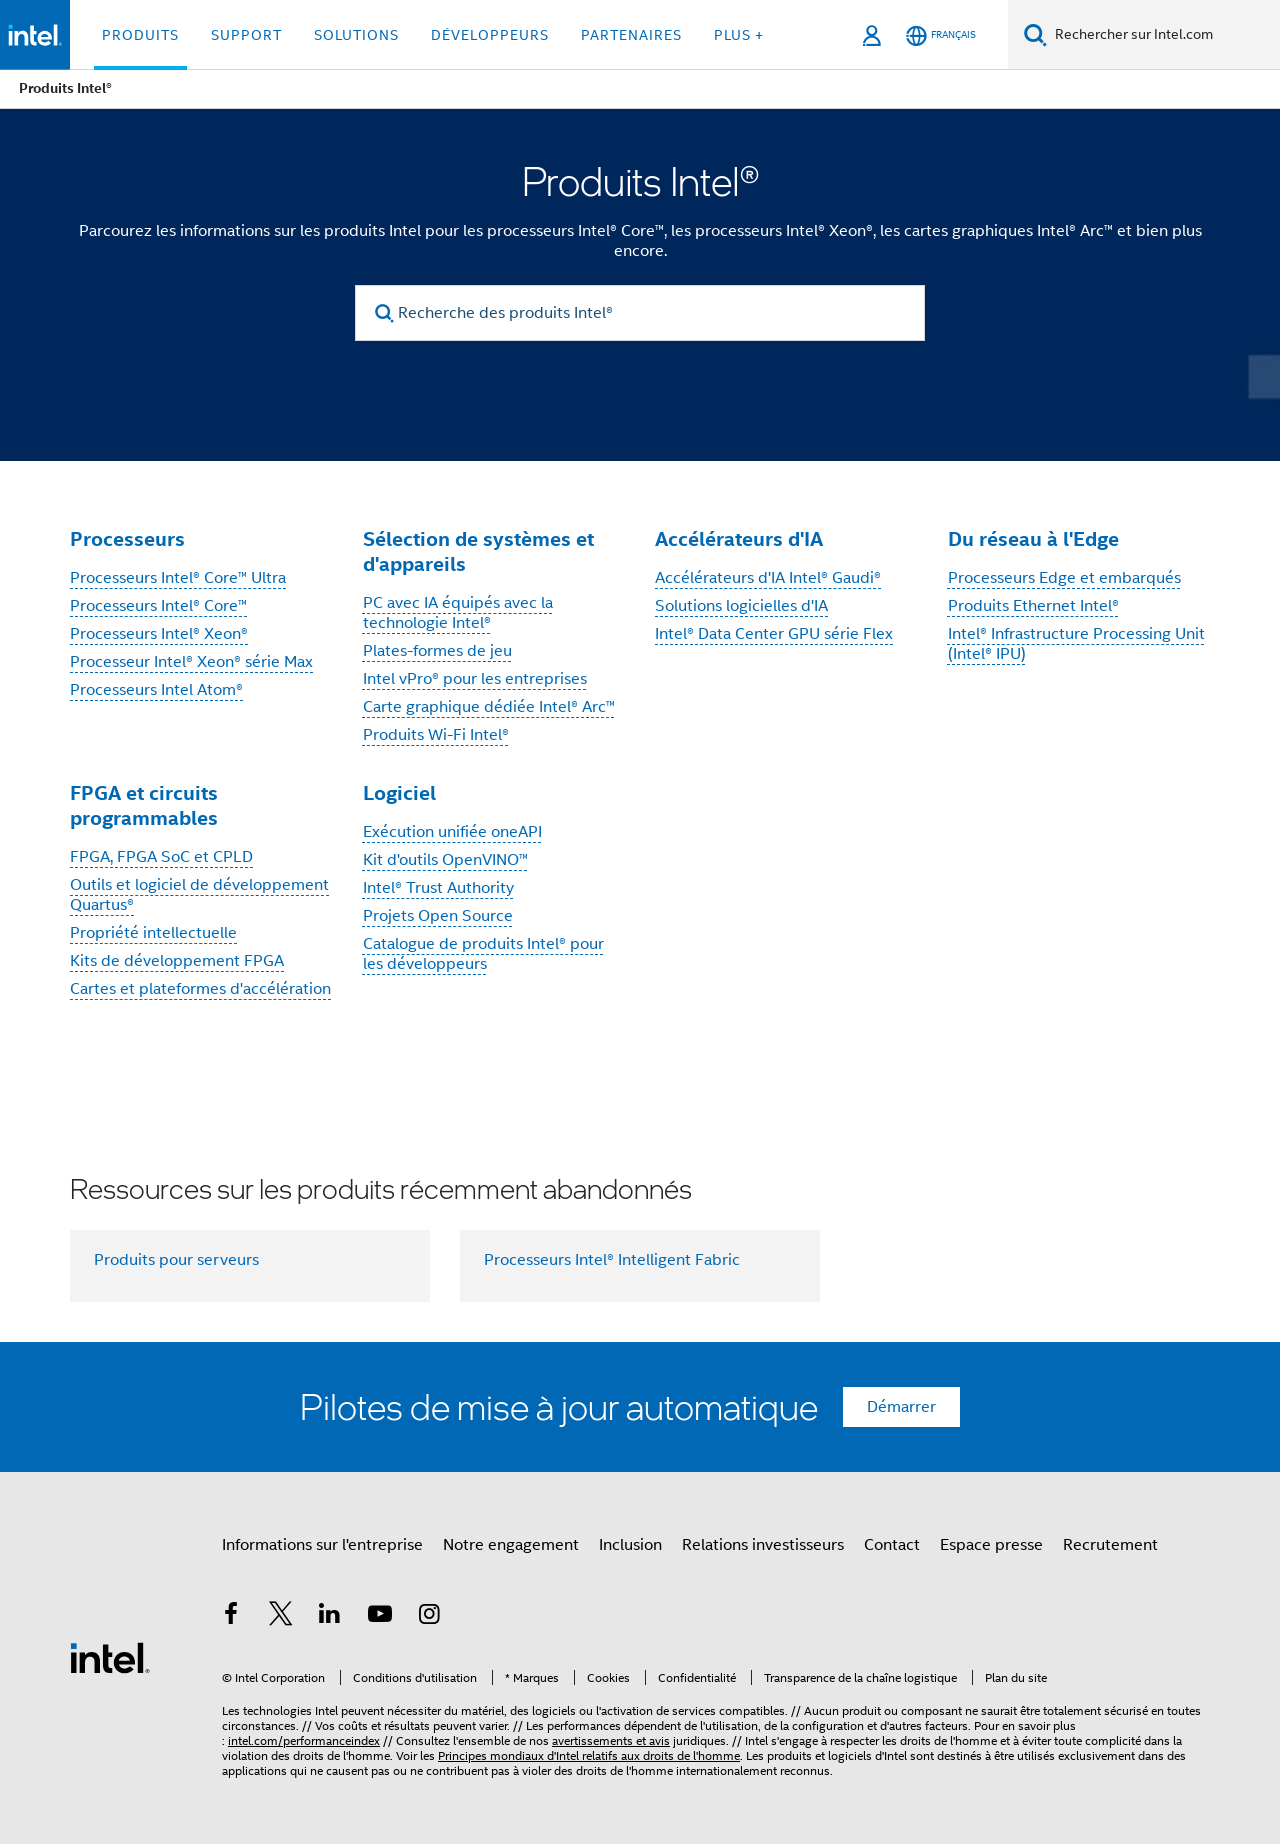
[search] (384, 313)
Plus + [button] (739, 35)
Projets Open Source (438, 916)
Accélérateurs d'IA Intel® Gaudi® (768, 578)
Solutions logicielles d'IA (741, 606)
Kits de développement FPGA (177, 961)
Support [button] (246, 35)
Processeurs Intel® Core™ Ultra (178, 578)
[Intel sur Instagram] (429, 1617)
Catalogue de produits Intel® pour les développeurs (483, 954)
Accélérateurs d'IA (739, 539)
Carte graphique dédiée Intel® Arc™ (489, 707)
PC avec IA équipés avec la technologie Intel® (458, 613)
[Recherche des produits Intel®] (640, 313)
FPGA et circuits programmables (144, 805)
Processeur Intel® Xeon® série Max (191, 662)
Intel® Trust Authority (438, 888)
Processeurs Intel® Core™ (158, 606)
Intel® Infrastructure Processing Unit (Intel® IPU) (1076, 644)
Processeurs (127, 539)
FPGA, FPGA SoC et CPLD (161, 857)
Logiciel (399, 793)
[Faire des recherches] (1035, 34)
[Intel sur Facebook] (231, 1617)
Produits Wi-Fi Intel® (436, 735)
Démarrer (901, 1407)
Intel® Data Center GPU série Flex (774, 634)
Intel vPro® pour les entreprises (475, 679)
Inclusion (630, 1545)
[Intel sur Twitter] (281, 1617)
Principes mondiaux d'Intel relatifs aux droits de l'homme (589, 1755)
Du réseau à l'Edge (1033, 539)
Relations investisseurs (763, 1545)
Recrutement (1110, 1545)
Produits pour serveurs (176, 1260)
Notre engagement (511, 1545)
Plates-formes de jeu (437, 651)
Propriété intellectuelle (153, 933)
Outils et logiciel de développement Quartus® (199, 895)
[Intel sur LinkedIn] (330, 1617)
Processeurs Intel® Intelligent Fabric (612, 1260)
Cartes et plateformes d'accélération (200, 989)
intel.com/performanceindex (304, 1740)
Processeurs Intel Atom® (156, 690)
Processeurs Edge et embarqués (1064, 578)
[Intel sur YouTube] (380, 1617)
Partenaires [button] (631, 35)
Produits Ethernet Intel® (1033, 606)
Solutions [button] (356, 35)
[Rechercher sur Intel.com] (1163, 35)
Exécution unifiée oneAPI (452, 832)
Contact (892, 1545)
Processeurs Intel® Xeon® (159, 634)
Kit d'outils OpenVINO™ (445, 860)
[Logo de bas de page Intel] (110, 1657)
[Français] (941, 35)
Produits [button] (140, 35)
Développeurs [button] (490, 35)
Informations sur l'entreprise (322, 1545)
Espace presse (991, 1545)
